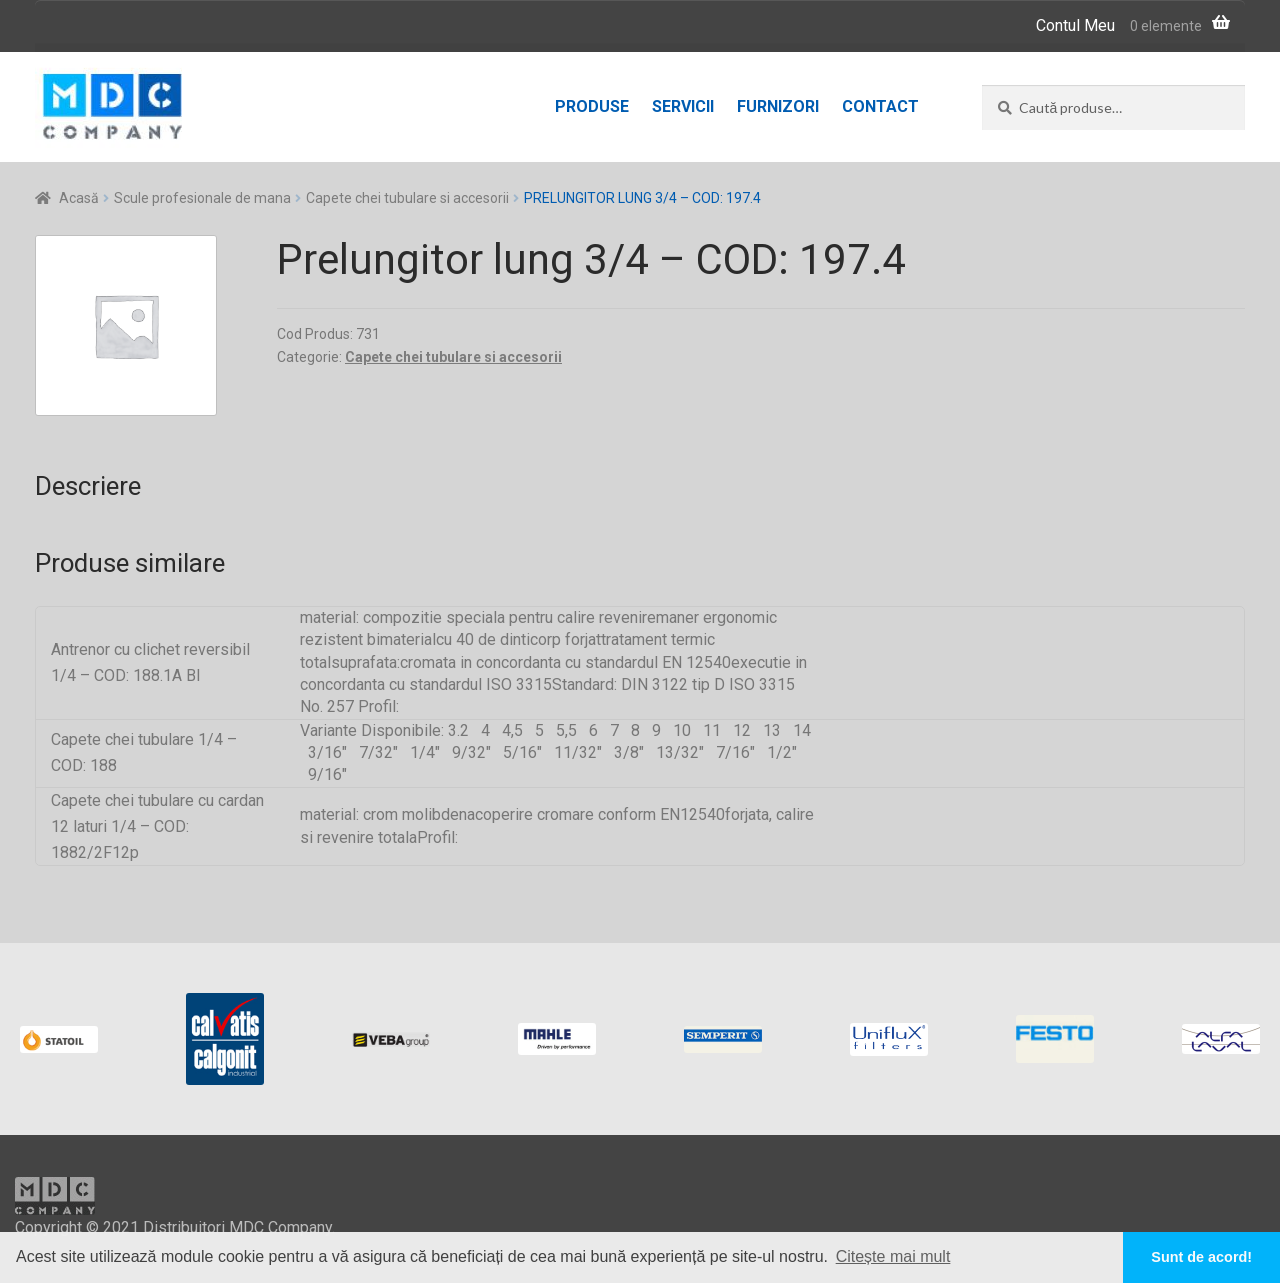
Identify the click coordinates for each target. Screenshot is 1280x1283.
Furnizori (778, 106)
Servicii (683, 106)
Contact (880, 106)
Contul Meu (1075, 25)
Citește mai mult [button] (893, 1256)
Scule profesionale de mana (202, 198)
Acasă (79, 198)
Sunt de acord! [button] (1201, 1257)
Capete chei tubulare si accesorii (407, 198)
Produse (592, 106)
